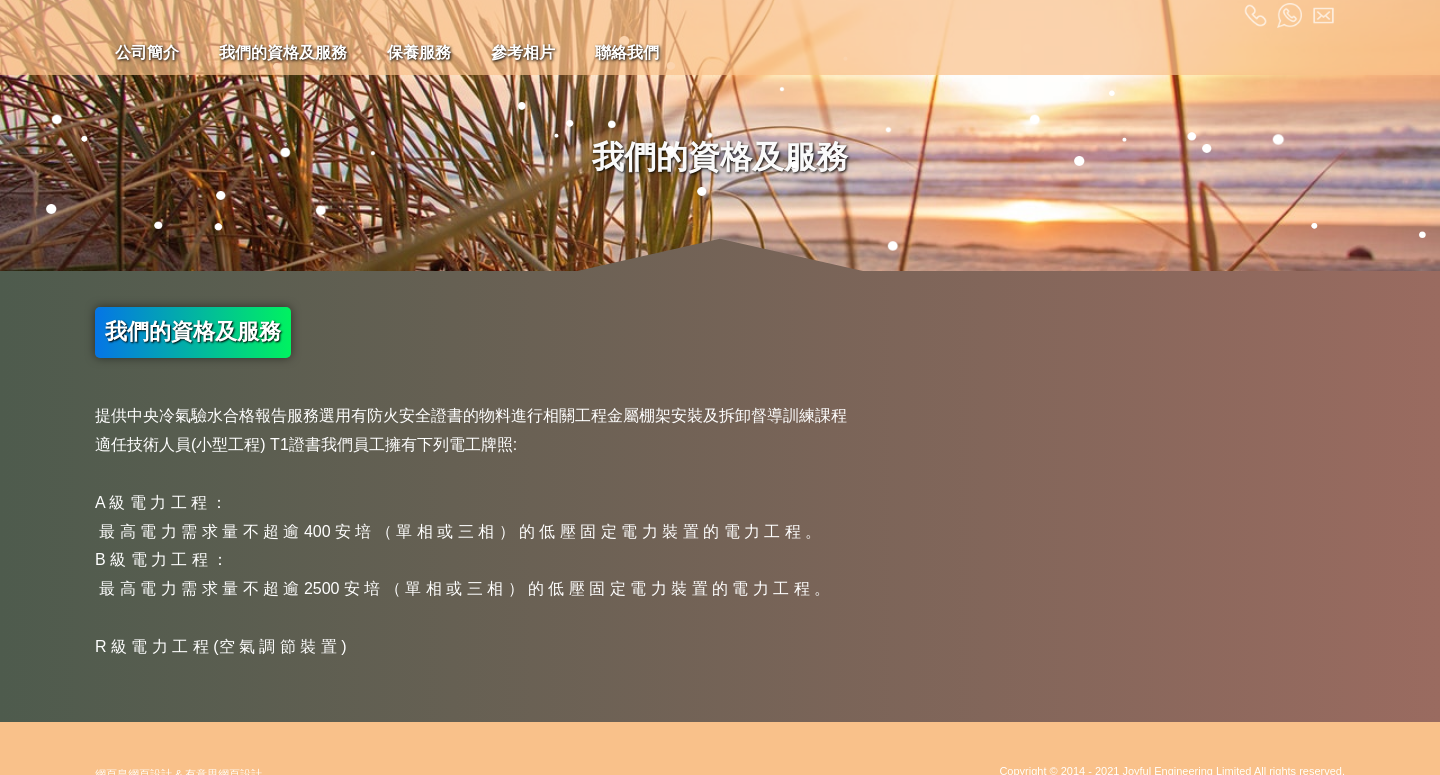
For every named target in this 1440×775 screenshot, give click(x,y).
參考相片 (523, 52)
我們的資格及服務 (283, 52)
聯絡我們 (627, 52)
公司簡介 (147, 52)
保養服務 (419, 52)
